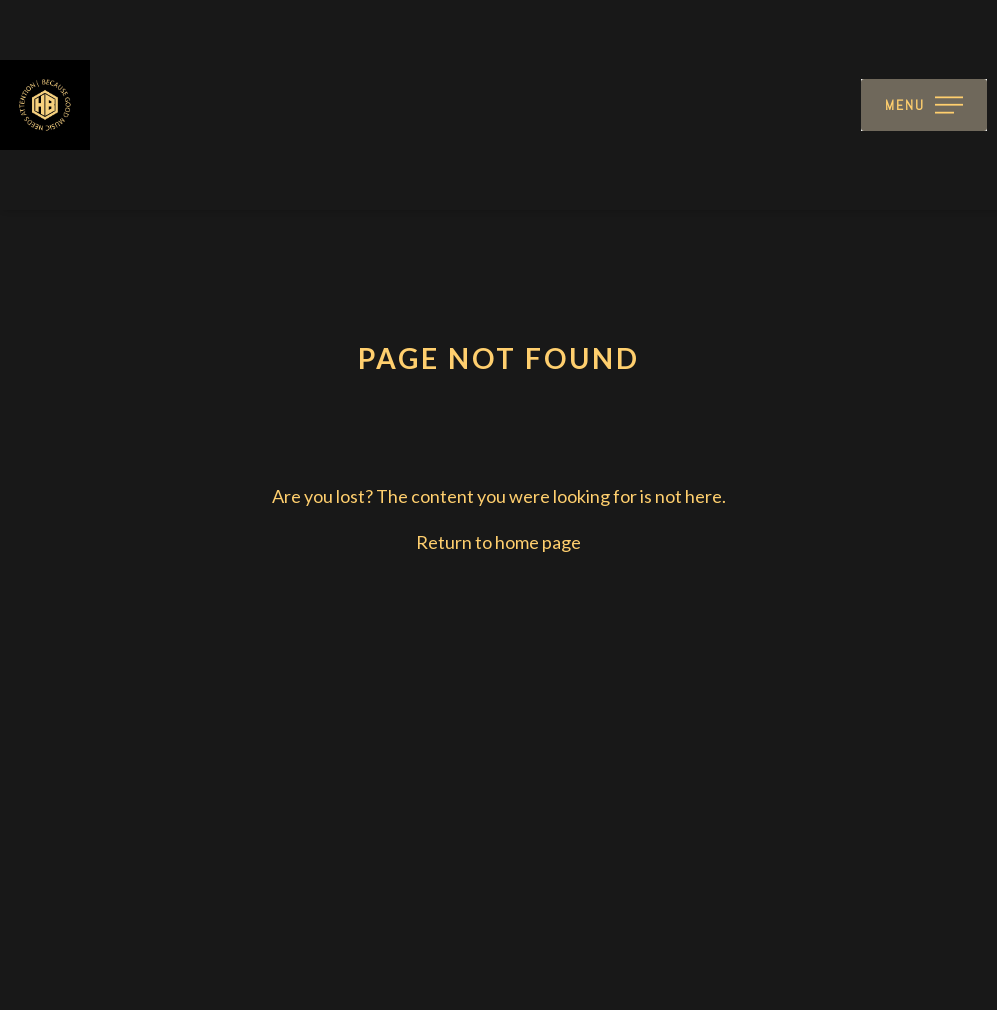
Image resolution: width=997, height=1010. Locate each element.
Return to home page (498, 542)
